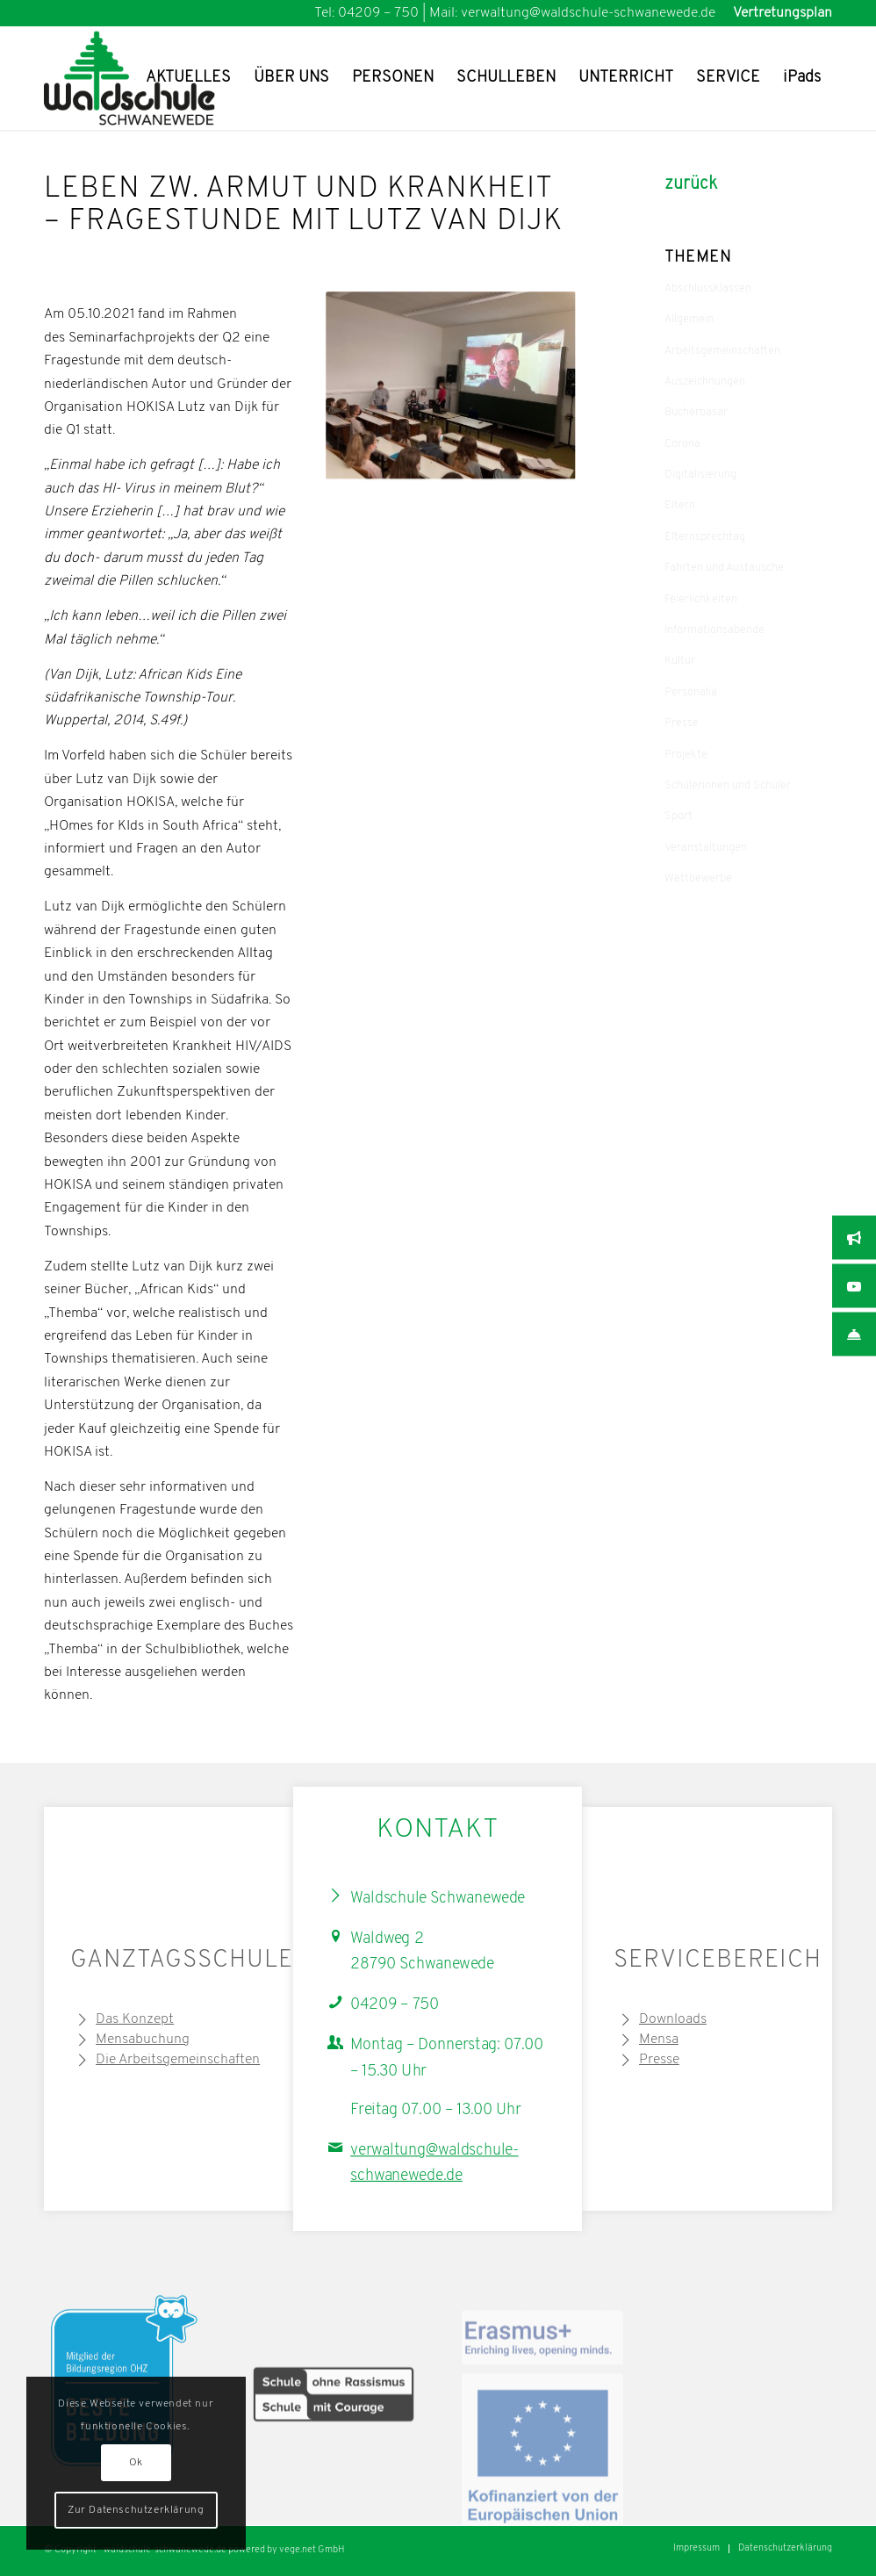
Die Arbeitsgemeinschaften (178, 2060)
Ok (136, 2462)
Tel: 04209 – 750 (366, 13)
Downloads (673, 2019)
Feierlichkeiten (700, 599)
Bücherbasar (696, 412)
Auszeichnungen (704, 381)
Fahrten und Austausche (724, 567)
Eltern (679, 505)
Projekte (685, 754)
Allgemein (689, 319)
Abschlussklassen (707, 288)
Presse (681, 723)
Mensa (659, 2040)
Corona (682, 444)
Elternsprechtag (704, 537)
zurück (690, 184)
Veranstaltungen (705, 847)
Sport (678, 816)
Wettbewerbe (698, 878)
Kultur (679, 660)
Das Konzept (135, 2019)
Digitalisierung (700, 474)
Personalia (690, 692)
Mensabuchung (143, 2040)
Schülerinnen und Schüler (727, 785)
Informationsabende (714, 630)
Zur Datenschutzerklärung (136, 2510)
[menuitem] (778, 13)
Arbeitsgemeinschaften (722, 350)
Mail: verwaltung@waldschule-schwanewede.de (572, 13)
